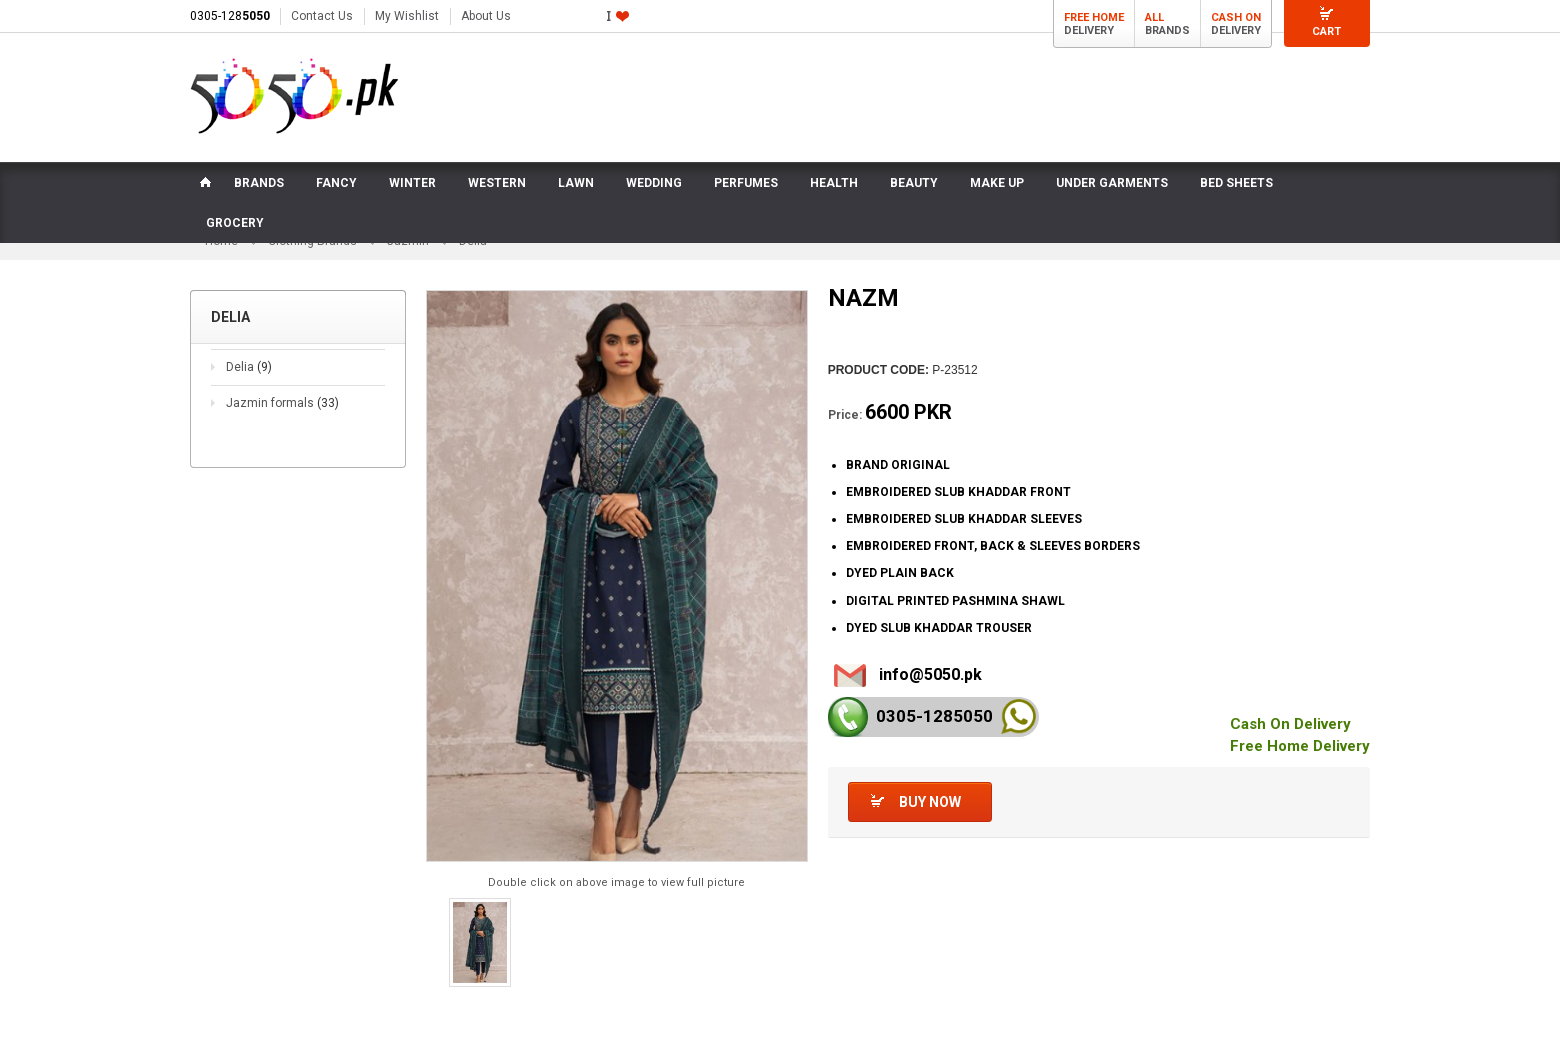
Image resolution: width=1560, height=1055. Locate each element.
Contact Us (322, 16)
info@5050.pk (930, 674)
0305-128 (230, 16)
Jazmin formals (282, 403)
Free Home (1094, 17)
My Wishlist (407, 16)
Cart (1326, 31)
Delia (249, 367)
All (1154, 17)
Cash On (1236, 17)
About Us (486, 16)
